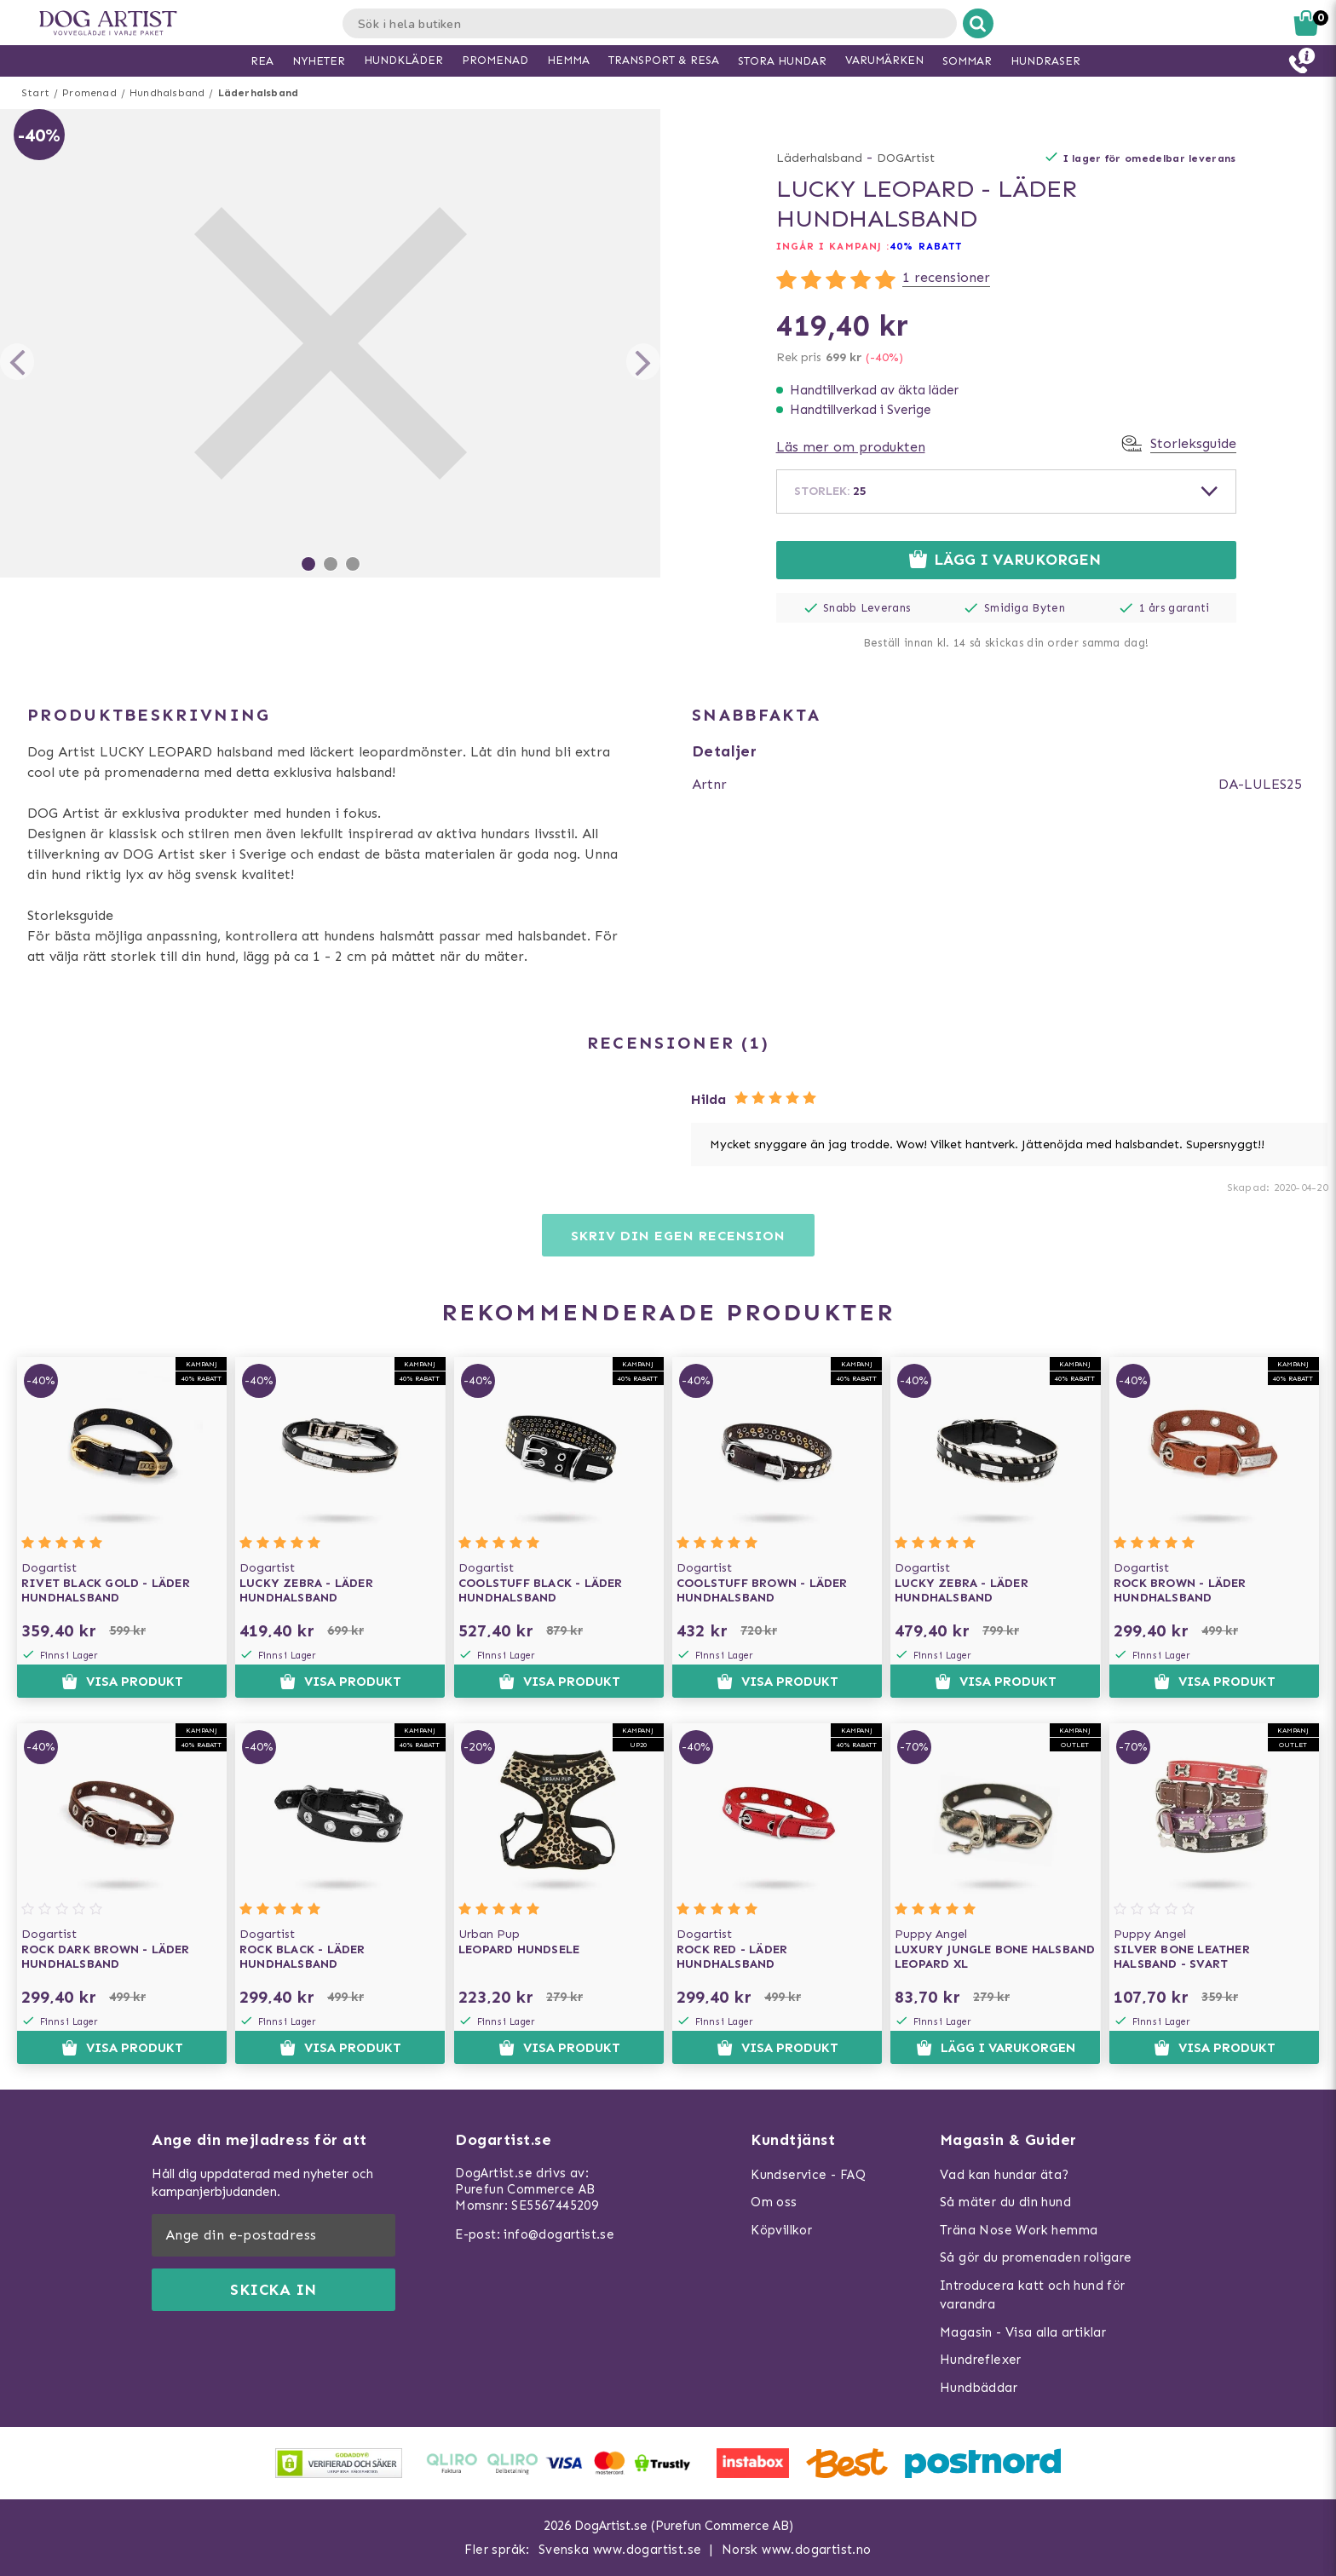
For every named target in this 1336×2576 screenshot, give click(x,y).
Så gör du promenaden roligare (1036, 2257)
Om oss (774, 2202)
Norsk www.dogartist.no (797, 2549)
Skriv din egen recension (678, 1236)
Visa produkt (122, 1681)
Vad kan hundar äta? (1004, 2174)
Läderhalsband (258, 93)
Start (35, 93)
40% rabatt (926, 246)
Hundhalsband (167, 93)
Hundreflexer (981, 2359)
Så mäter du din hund (1005, 2202)
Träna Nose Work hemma (1018, 2230)
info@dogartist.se (559, 2234)
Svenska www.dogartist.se (620, 2549)
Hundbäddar (978, 2387)
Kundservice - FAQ (808, 2174)
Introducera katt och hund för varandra (1033, 2295)
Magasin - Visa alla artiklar (1023, 2332)
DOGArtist (906, 158)
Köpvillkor (781, 2230)
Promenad (89, 93)
